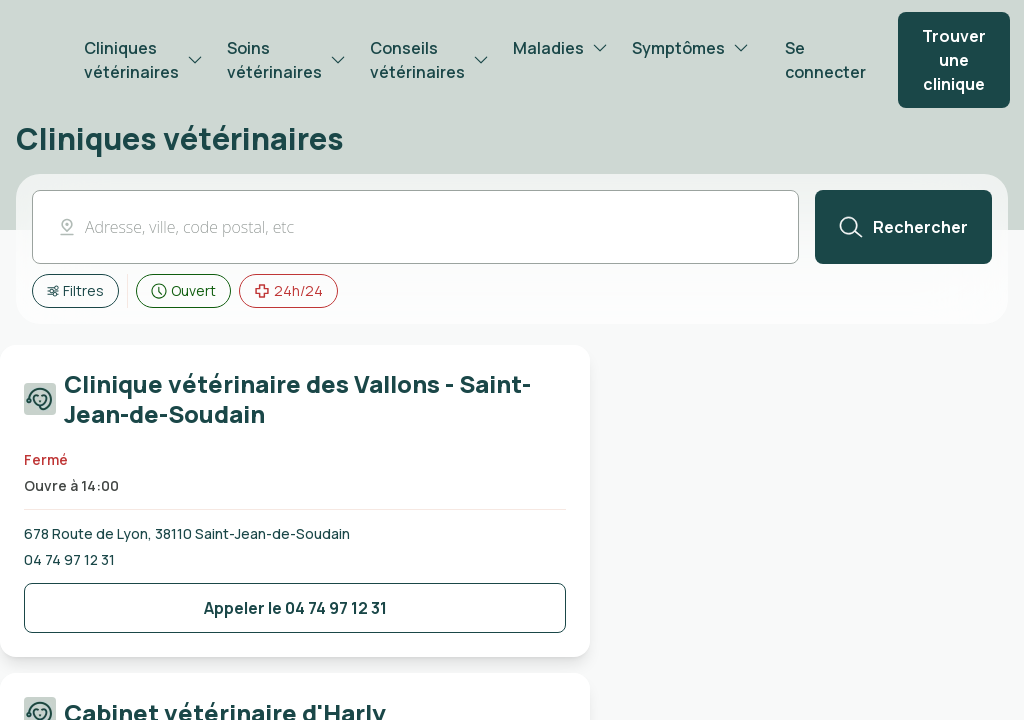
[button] (415, 227)
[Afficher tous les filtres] (75, 291)
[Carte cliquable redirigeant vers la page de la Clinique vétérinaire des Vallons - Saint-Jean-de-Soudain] (295, 403)
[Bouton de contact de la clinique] (295, 608)
